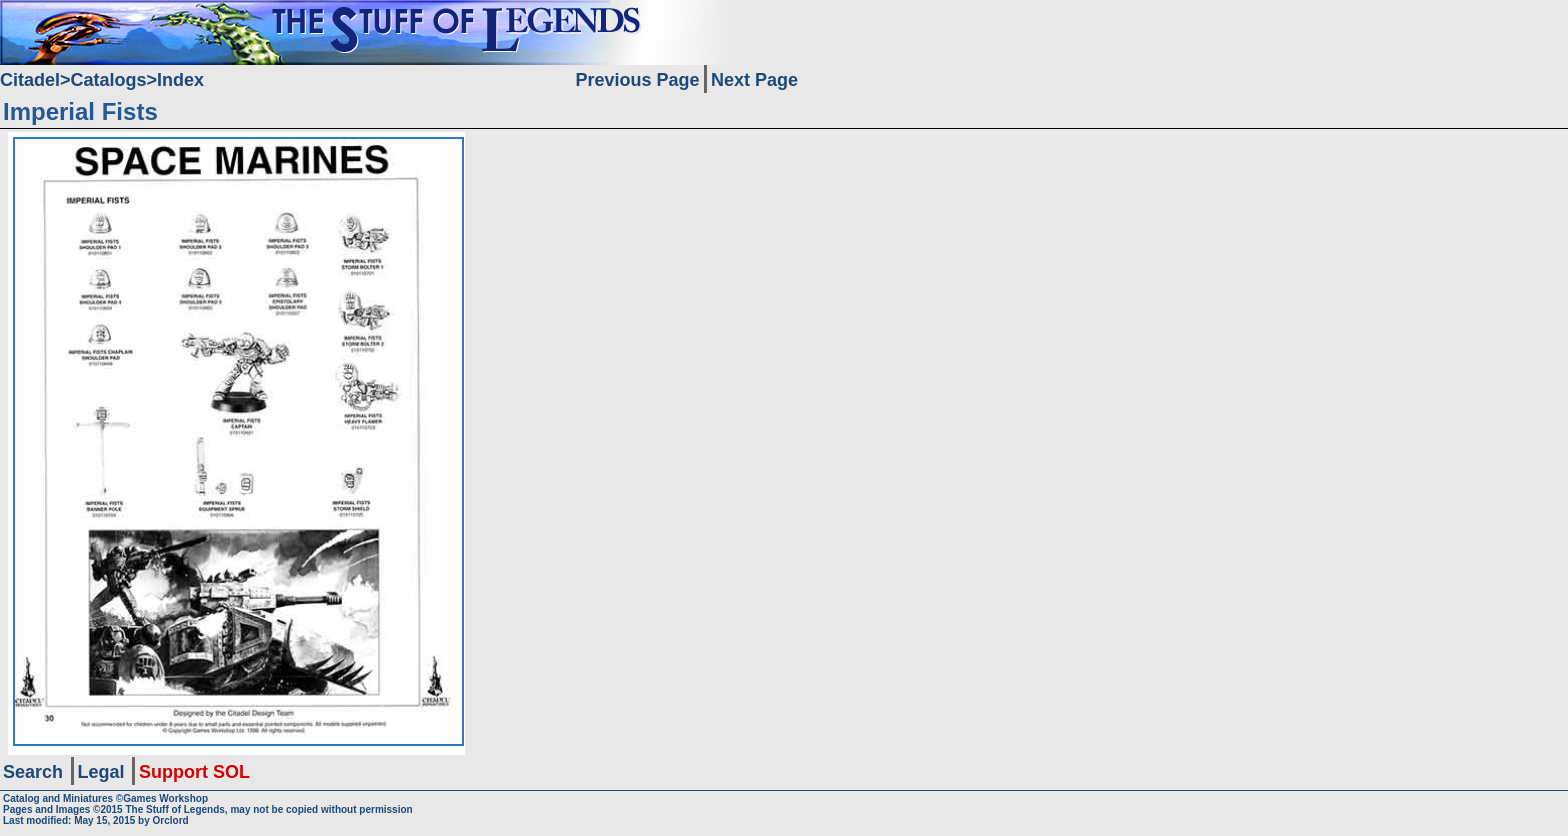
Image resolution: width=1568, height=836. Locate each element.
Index (180, 80)
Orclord (171, 820)
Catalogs (109, 80)
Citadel (30, 80)
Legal (101, 772)
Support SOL (194, 772)
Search (33, 772)
